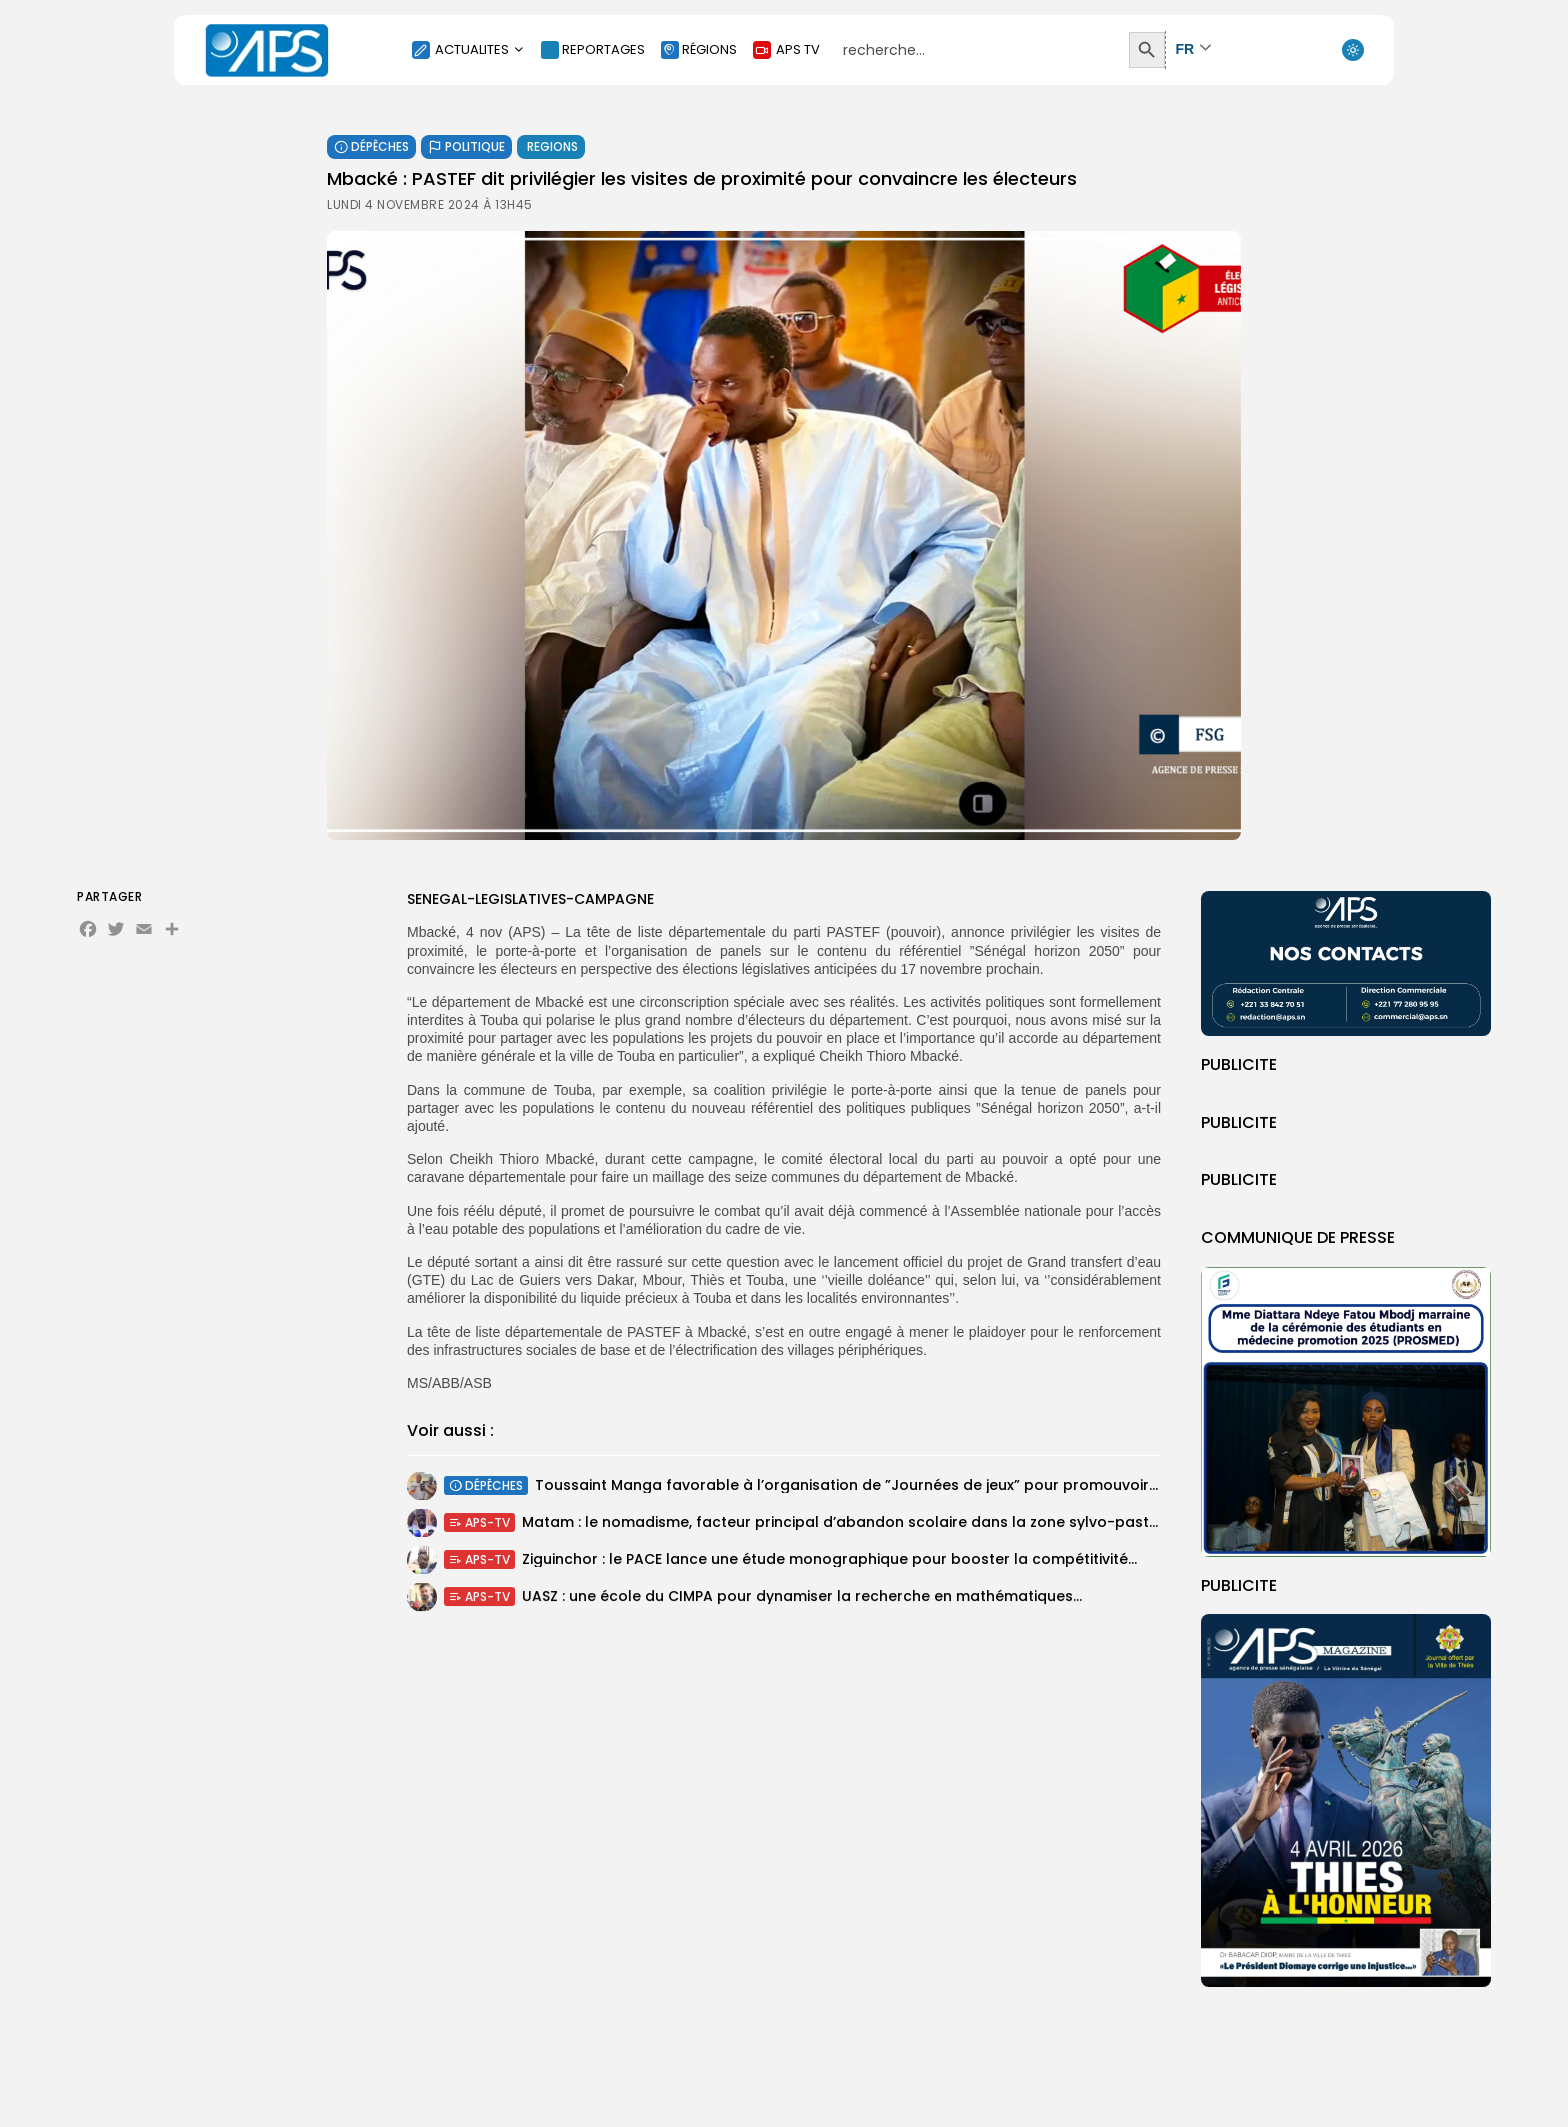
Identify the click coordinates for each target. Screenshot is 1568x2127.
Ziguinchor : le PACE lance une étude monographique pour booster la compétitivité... (829, 1562)
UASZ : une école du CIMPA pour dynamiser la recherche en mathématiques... (802, 1601)
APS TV (786, 49)
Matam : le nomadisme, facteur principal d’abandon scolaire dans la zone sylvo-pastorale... (859, 1525)
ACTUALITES (468, 49)
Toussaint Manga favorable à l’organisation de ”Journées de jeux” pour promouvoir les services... (891, 1488)
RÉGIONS (699, 49)
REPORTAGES (593, 49)
